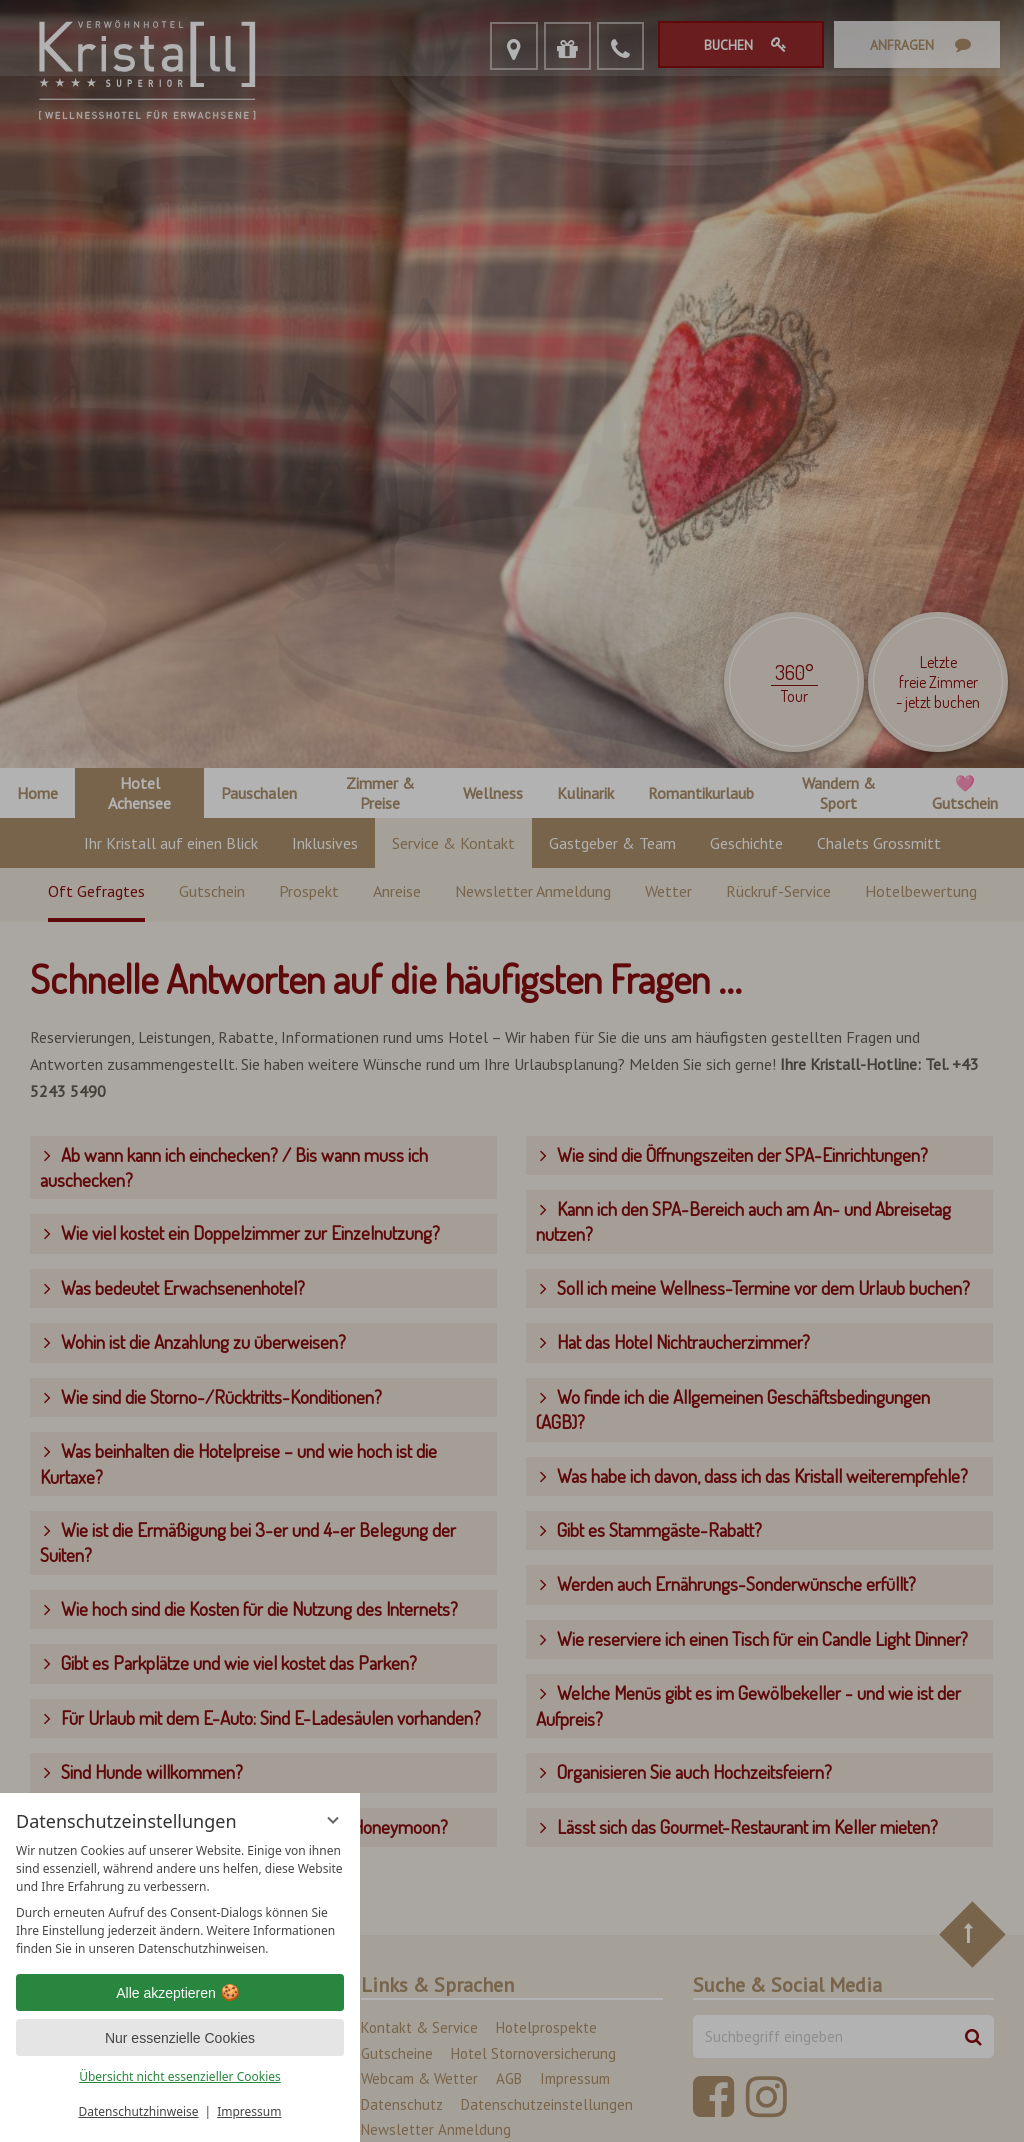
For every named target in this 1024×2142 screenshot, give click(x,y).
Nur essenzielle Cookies (180, 2038)
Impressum (249, 2111)
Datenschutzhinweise (139, 2111)
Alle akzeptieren (180, 1993)
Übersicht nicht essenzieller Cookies (180, 2076)
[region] (180, 1900)
